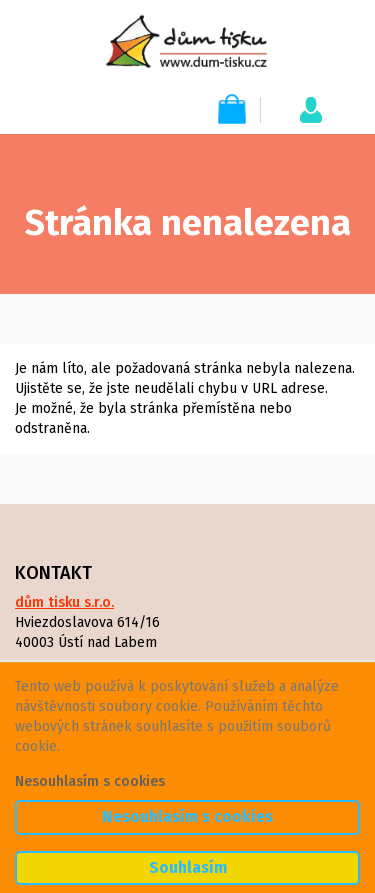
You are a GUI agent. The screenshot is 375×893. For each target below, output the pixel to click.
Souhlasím (188, 867)
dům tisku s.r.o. (64, 602)
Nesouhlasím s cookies (90, 781)
